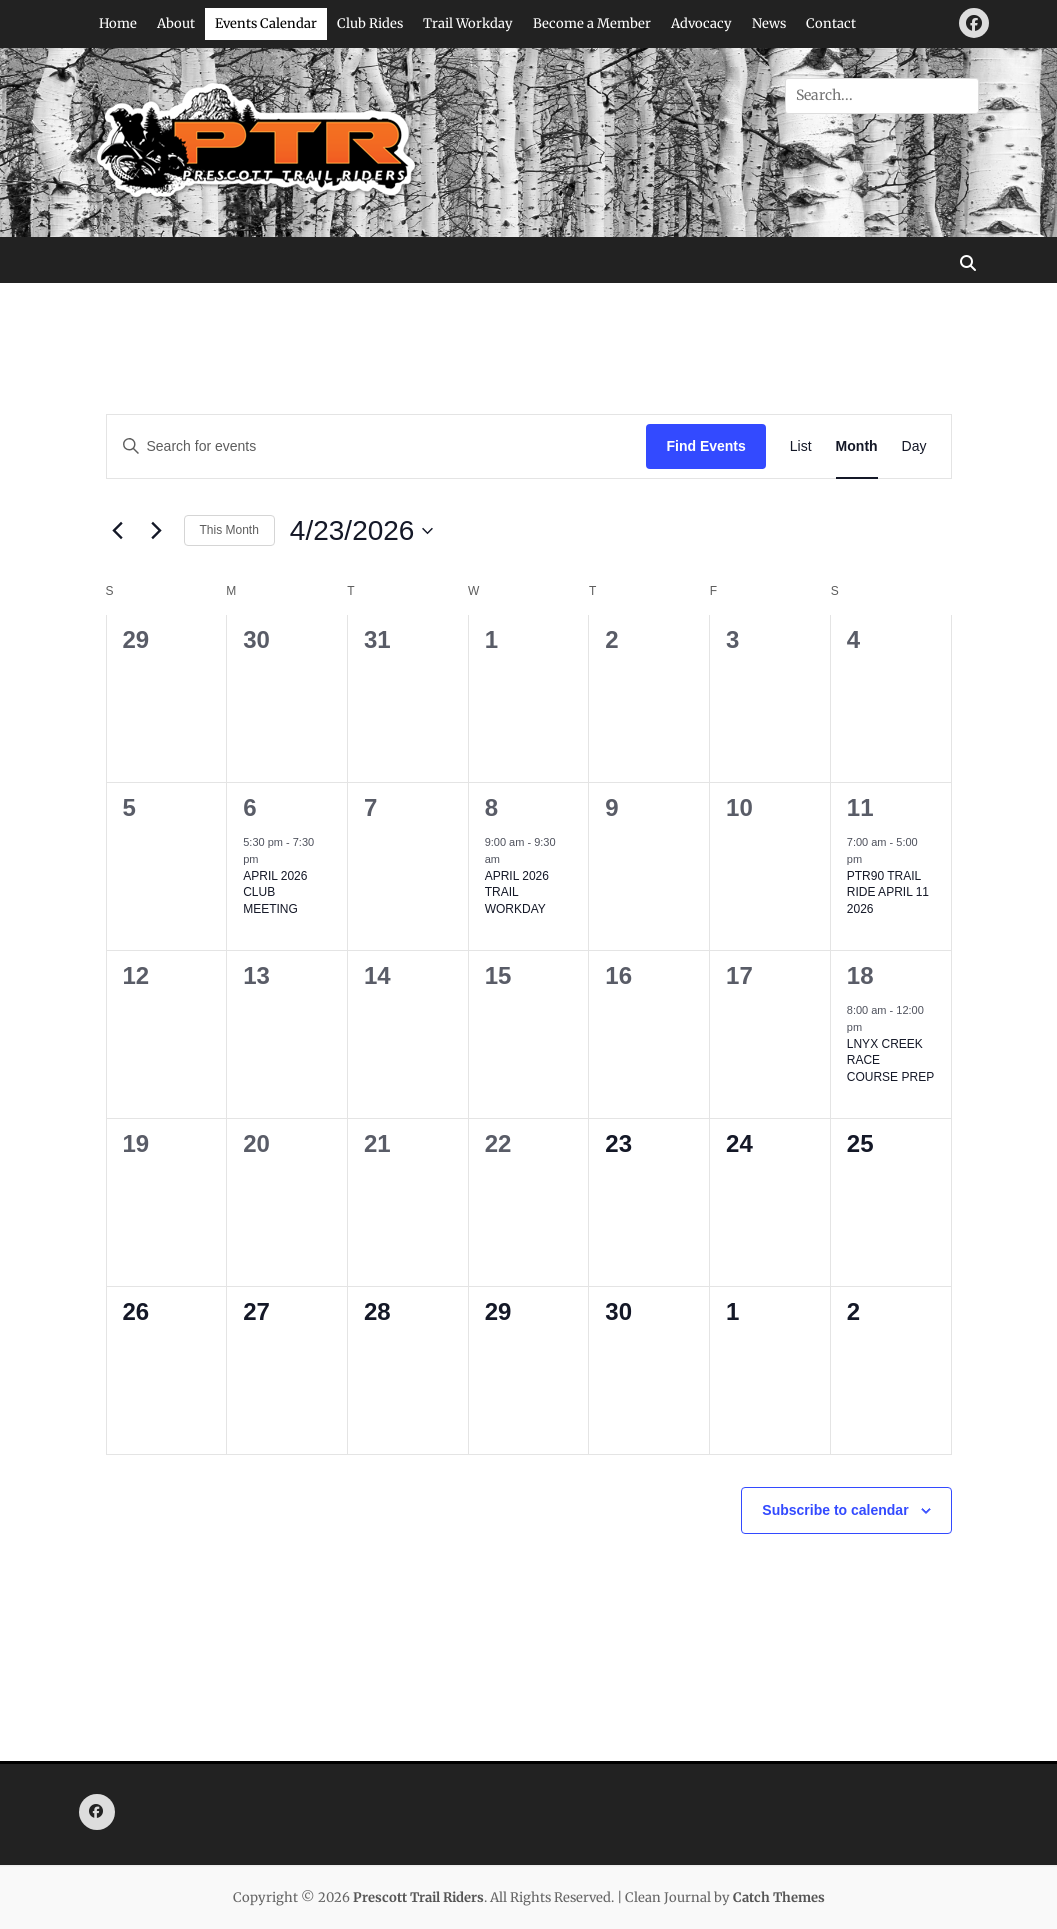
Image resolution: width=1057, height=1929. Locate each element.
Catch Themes (779, 1897)
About (176, 23)
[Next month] (157, 531)
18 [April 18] (860, 975)
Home (118, 23)
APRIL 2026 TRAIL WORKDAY (517, 892)
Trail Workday (468, 23)
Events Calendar (266, 23)
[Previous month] (118, 531)
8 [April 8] (491, 807)
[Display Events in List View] (801, 446)
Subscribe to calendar (835, 1510)
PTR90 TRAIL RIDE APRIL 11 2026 (888, 892)
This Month (229, 530)
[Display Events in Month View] (857, 446)
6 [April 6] (249, 807)
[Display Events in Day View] (914, 446)
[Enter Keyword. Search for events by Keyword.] (377, 446)
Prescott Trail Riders (418, 1897)
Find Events (705, 446)
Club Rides (370, 23)
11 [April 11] (860, 807)
